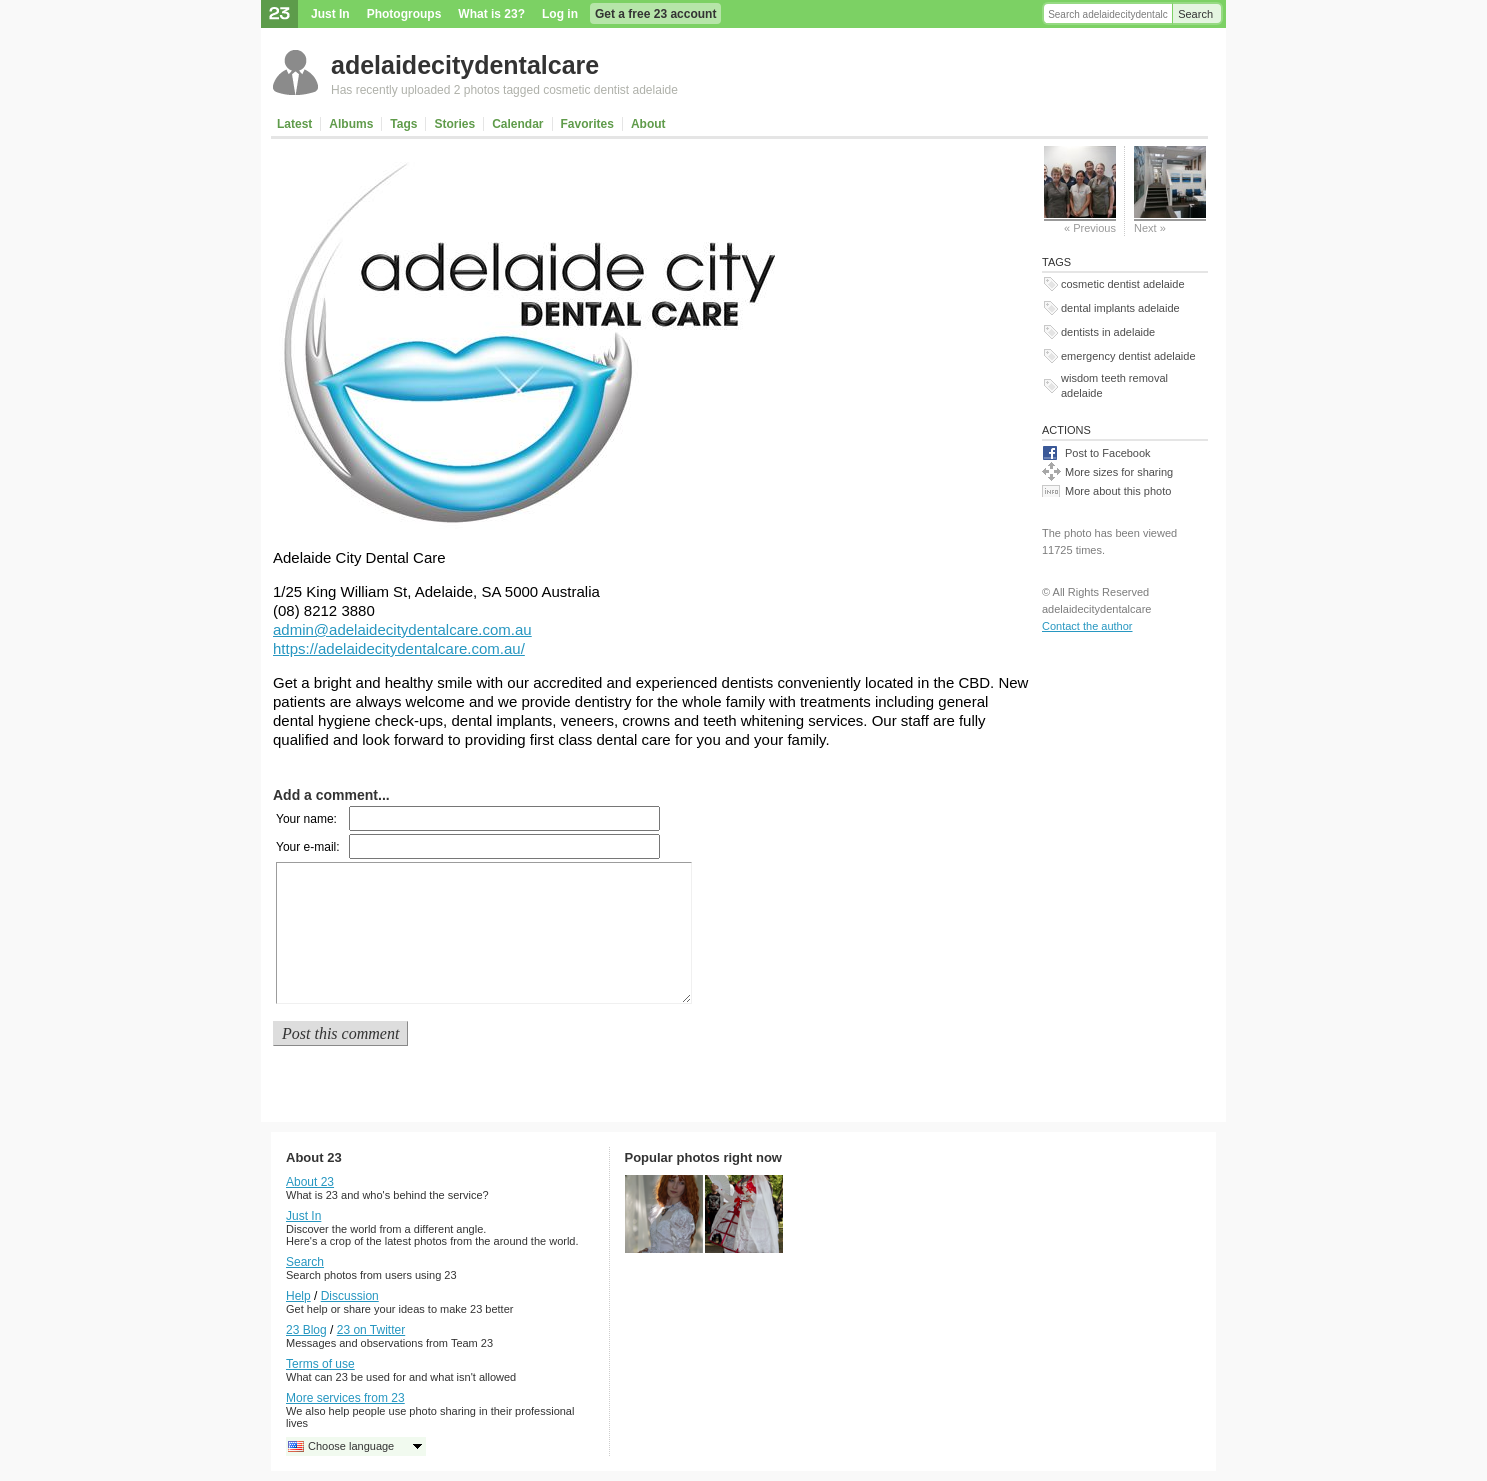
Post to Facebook (1108, 453)
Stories (454, 124)
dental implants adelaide (1120, 308)
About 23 (310, 1182)
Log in (560, 14)
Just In (330, 14)
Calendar (517, 124)
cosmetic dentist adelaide (1123, 284)
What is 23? (491, 14)
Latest (294, 124)
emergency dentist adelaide (1128, 356)
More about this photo (1118, 491)
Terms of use (320, 1364)
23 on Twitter (371, 1330)
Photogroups (404, 14)
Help (298, 1296)
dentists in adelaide (1108, 332)
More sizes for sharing (1119, 472)
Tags (403, 124)
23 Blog (306, 1330)
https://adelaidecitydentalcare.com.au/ (399, 648)
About (648, 124)
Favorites (587, 124)
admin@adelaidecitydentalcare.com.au (402, 629)
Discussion (350, 1296)
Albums (351, 124)
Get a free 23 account (655, 14)
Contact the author (1087, 626)
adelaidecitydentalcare (465, 65)
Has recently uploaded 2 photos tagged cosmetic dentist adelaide (504, 90)
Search (1195, 14)
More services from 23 (345, 1398)
